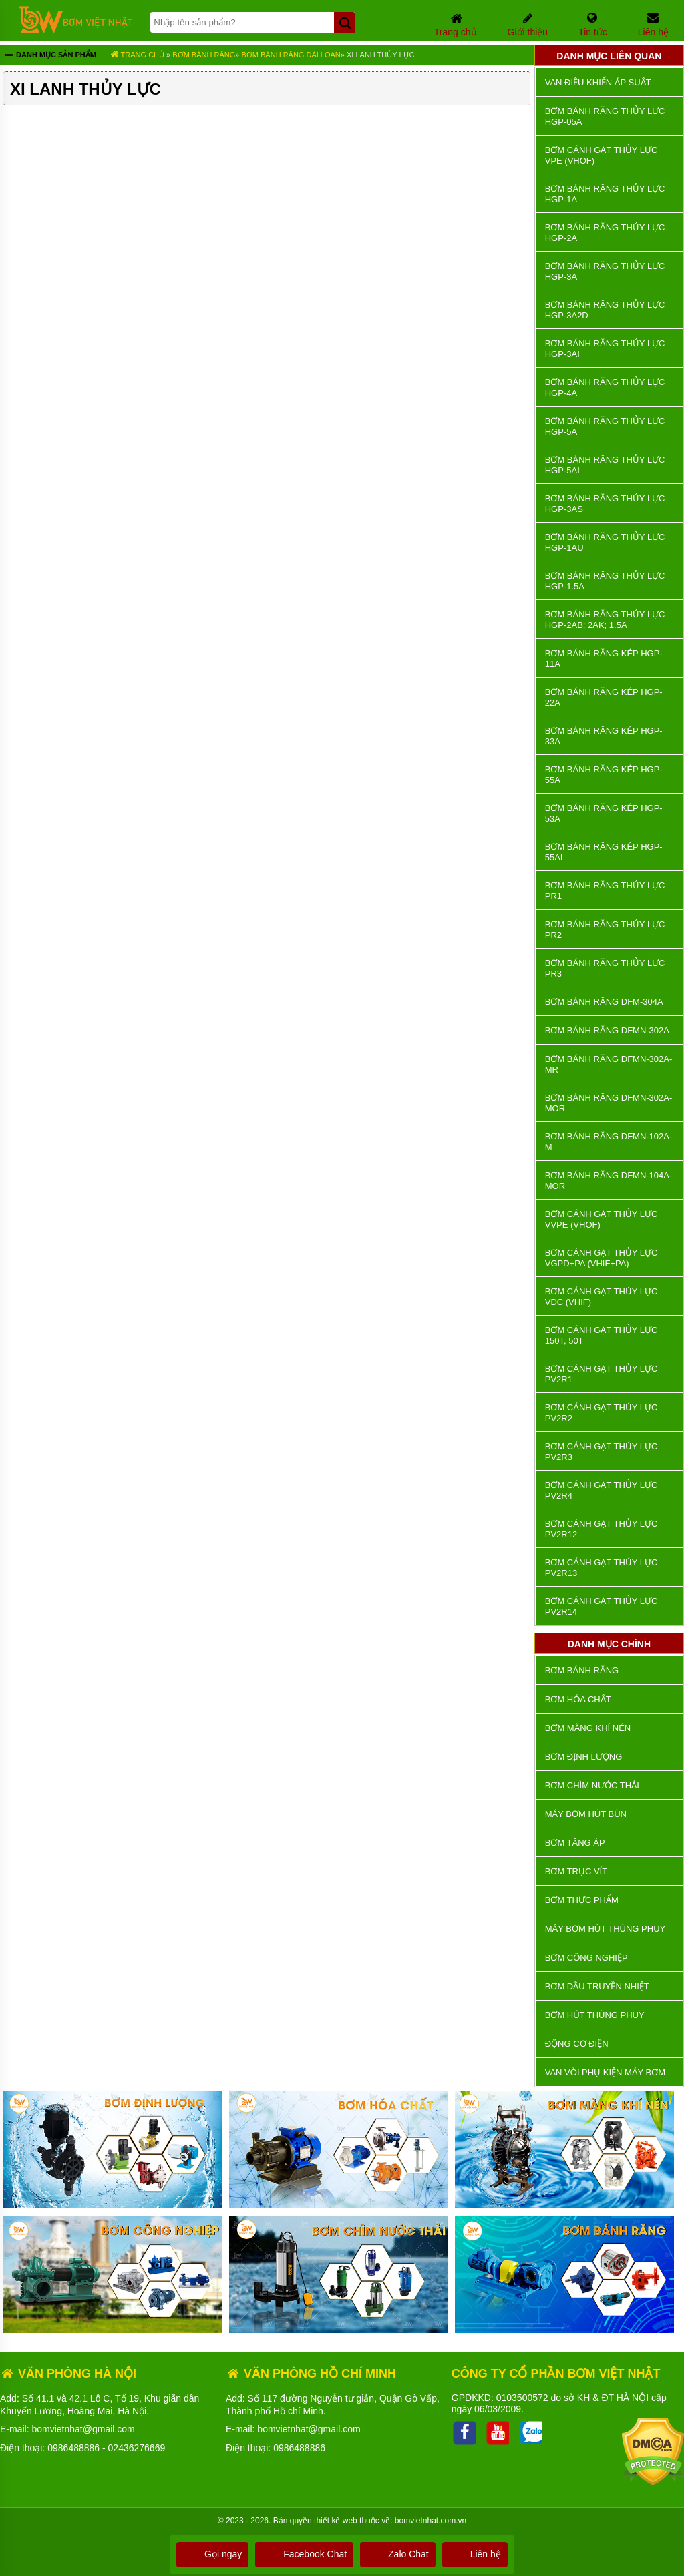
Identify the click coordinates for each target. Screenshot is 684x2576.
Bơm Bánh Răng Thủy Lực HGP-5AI (605, 465)
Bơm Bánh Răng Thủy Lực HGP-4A (605, 387)
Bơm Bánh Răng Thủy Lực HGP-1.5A (605, 581)
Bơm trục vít (576, 1871)
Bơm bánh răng (203, 55)
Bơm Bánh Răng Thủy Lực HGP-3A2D (605, 310)
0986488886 (73, 2447)
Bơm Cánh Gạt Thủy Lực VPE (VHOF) (601, 155)
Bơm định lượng (584, 1757)
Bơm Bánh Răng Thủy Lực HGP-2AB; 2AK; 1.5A (605, 619)
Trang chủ (137, 55)
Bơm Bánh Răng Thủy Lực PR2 (605, 929)
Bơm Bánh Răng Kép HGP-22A (604, 697)
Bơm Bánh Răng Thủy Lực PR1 (605, 890)
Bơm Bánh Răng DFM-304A (604, 1002)
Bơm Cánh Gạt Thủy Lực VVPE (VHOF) (601, 1219)
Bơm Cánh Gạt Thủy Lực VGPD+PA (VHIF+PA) (601, 1258)
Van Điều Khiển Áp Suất (598, 82)
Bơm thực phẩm (582, 1900)
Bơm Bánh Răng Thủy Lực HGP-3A (605, 271)
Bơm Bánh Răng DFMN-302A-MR (609, 1064)
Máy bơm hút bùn (586, 1814)
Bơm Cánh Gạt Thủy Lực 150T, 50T (601, 1335)
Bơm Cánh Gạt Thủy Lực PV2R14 (601, 1606)
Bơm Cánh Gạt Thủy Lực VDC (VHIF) (601, 1296)
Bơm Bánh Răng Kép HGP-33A (604, 736)
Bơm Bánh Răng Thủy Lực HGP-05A (605, 116)
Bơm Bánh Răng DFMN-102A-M (609, 1141)
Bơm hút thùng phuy (595, 2015)
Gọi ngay (212, 2554)
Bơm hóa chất (578, 1699)
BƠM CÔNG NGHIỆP (586, 1958)
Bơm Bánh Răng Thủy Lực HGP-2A (605, 232)
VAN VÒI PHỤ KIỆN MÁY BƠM (605, 2072)
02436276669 (137, 2447)
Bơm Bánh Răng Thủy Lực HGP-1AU (605, 542)
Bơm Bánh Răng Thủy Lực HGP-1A (605, 194)
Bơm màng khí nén (588, 1728)
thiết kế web (335, 2520)
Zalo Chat (398, 2554)
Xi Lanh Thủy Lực (381, 55)
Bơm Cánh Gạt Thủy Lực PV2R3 (601, 1451)
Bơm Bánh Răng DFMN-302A (607, 1030)
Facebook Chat (304, 2554)
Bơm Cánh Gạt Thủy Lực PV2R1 (601, 1374)
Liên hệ (475, 2554)
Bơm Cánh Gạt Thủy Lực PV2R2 (601, 1412)
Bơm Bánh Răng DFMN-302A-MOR (609, 1103)
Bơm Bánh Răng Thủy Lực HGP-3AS (605, 503)
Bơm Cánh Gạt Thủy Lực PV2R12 (601, 1529)
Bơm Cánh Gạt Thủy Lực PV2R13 (601, 1567)
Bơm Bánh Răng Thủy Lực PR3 (605, 968)
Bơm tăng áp (575, 1843)
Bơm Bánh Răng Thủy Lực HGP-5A (605, 426)
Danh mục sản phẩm (49, 56)
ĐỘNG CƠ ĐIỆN (577, 2044)
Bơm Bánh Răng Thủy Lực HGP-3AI (605, 348)
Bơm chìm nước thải (592, 1785)
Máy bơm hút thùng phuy (605, 1929)
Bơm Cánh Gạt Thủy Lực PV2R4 (601, 1490)
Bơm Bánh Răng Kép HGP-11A (604, 658)
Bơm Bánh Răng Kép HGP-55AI (604, 852)
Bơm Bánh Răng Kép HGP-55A (604, 774)
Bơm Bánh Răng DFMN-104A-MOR (609, 1180)
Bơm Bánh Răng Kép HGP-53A (604, 813)
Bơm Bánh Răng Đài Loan (290, 55)
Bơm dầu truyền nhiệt (597, 1986)
